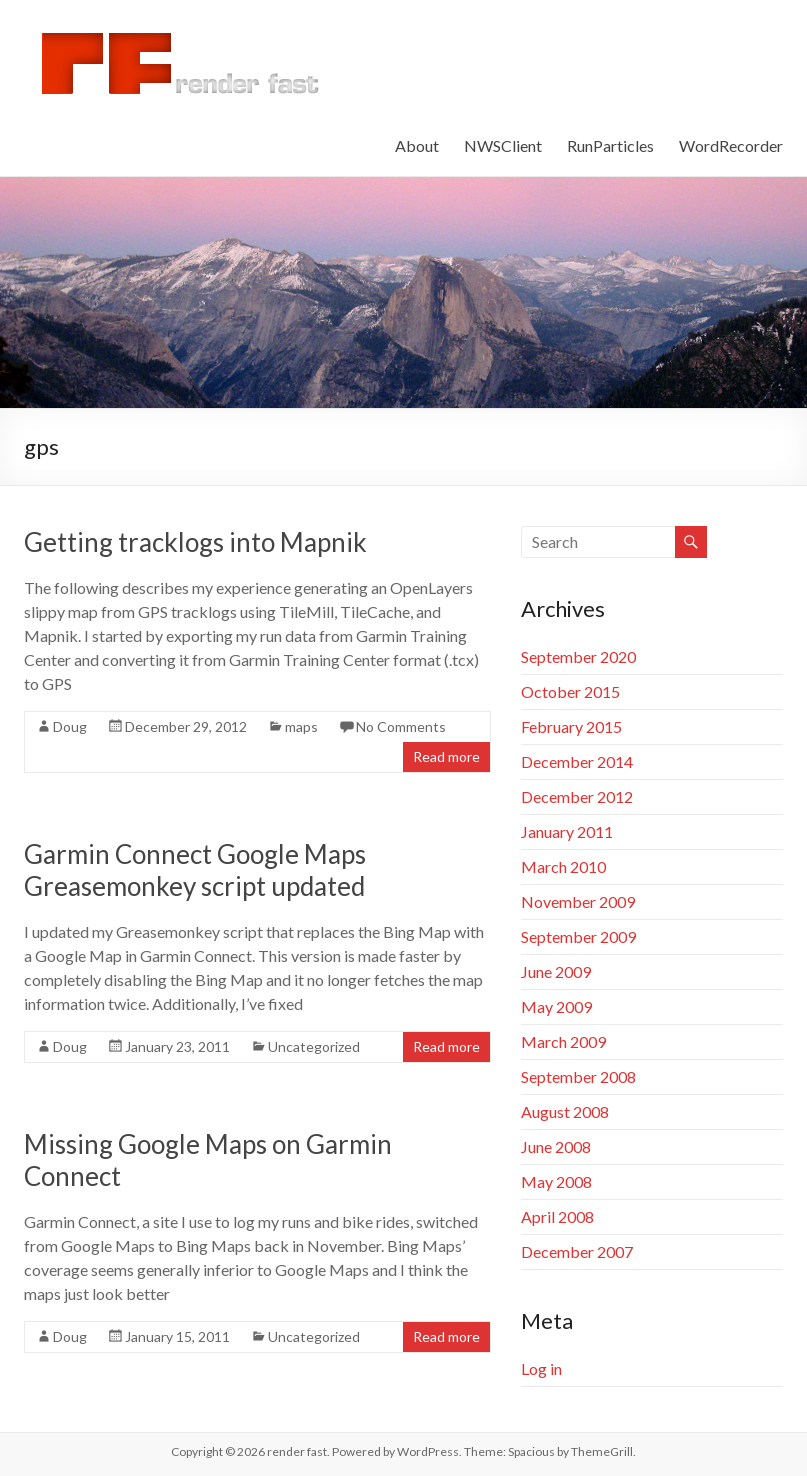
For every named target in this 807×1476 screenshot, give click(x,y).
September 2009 (578, 936)
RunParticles (610, 145)
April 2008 (557, 1216)
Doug (70, 726)
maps (301, 726)
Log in (541, 1368)
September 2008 (578, 1076)
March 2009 (563, 1041)
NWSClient (503, 145)
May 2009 (556, 1006)
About (417, 145)
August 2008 (565, 1111)
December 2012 (577, 796)
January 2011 (567, 831)
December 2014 (577, 761)
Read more (446, 756)
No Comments (401, 726)
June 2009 (556, 971)
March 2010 (563, 866)
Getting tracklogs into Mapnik (195, 542)
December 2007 (577, 1251)
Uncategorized (314, 1046)
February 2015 (571, 726)
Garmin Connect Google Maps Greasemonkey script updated (195, 870)
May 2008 (556, 1181)
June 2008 (556, 1146)
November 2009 (578, 901)
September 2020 (578, 656)
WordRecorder (731, 145)
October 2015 (570, 691)
